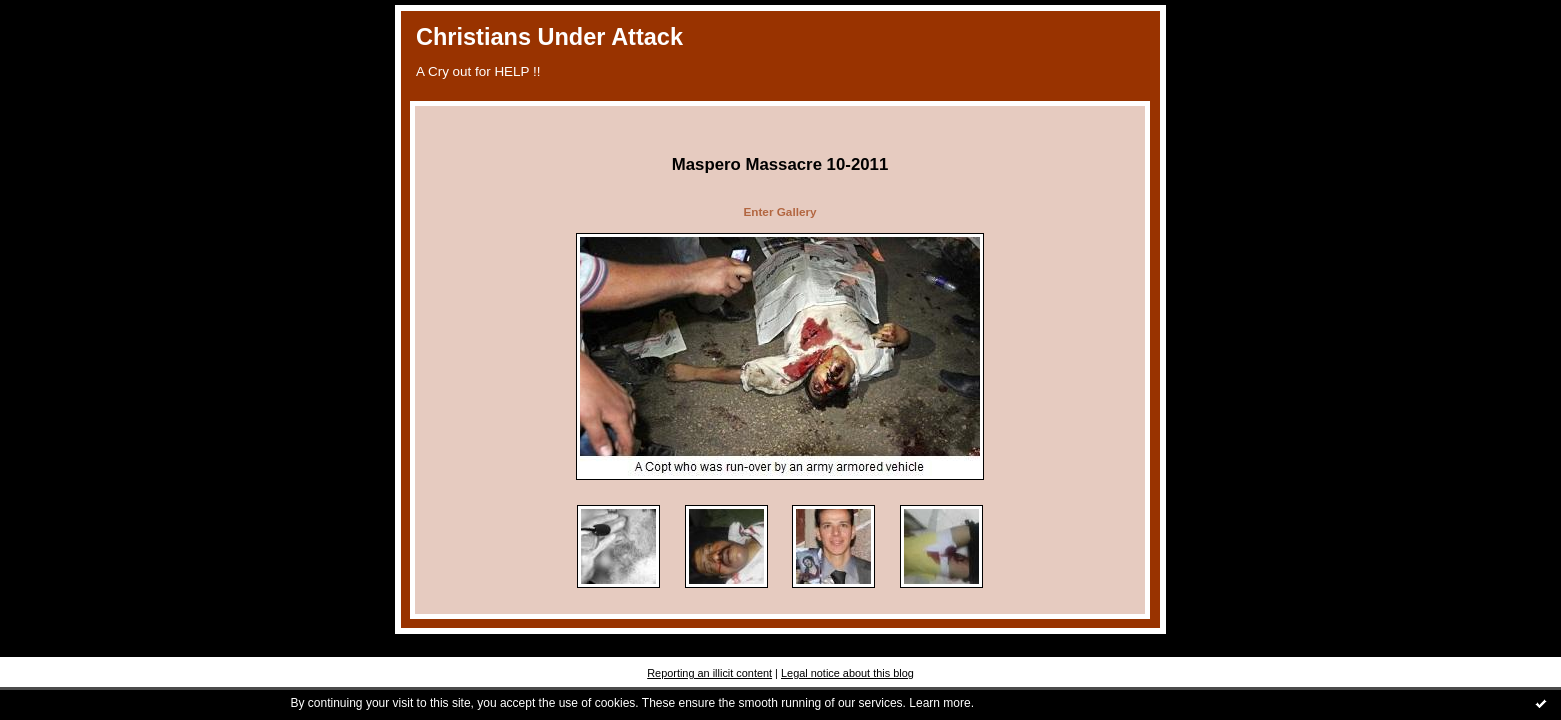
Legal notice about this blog (847, 673)
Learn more (939, 703)
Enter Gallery (779, 211)
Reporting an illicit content (709, 673)
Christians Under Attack (549, 37)
